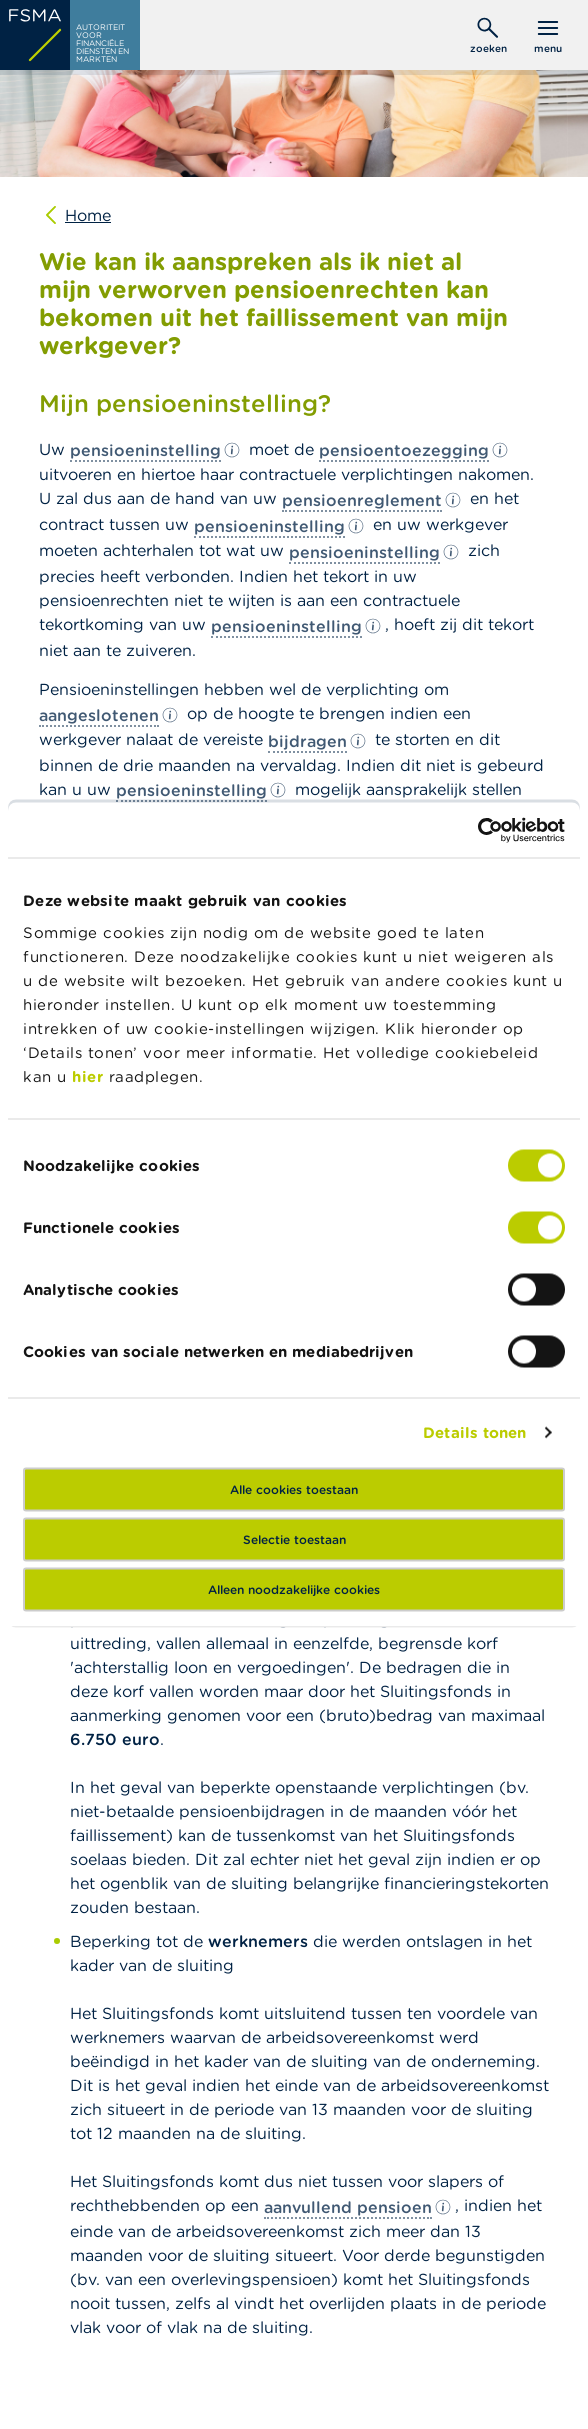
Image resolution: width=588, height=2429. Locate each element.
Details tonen (474, 1432)
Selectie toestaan (294, 1538)
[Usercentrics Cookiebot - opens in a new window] (477, 830)
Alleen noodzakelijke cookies (294, 1588)
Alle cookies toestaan (294, 1488)
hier (90, 1075)
